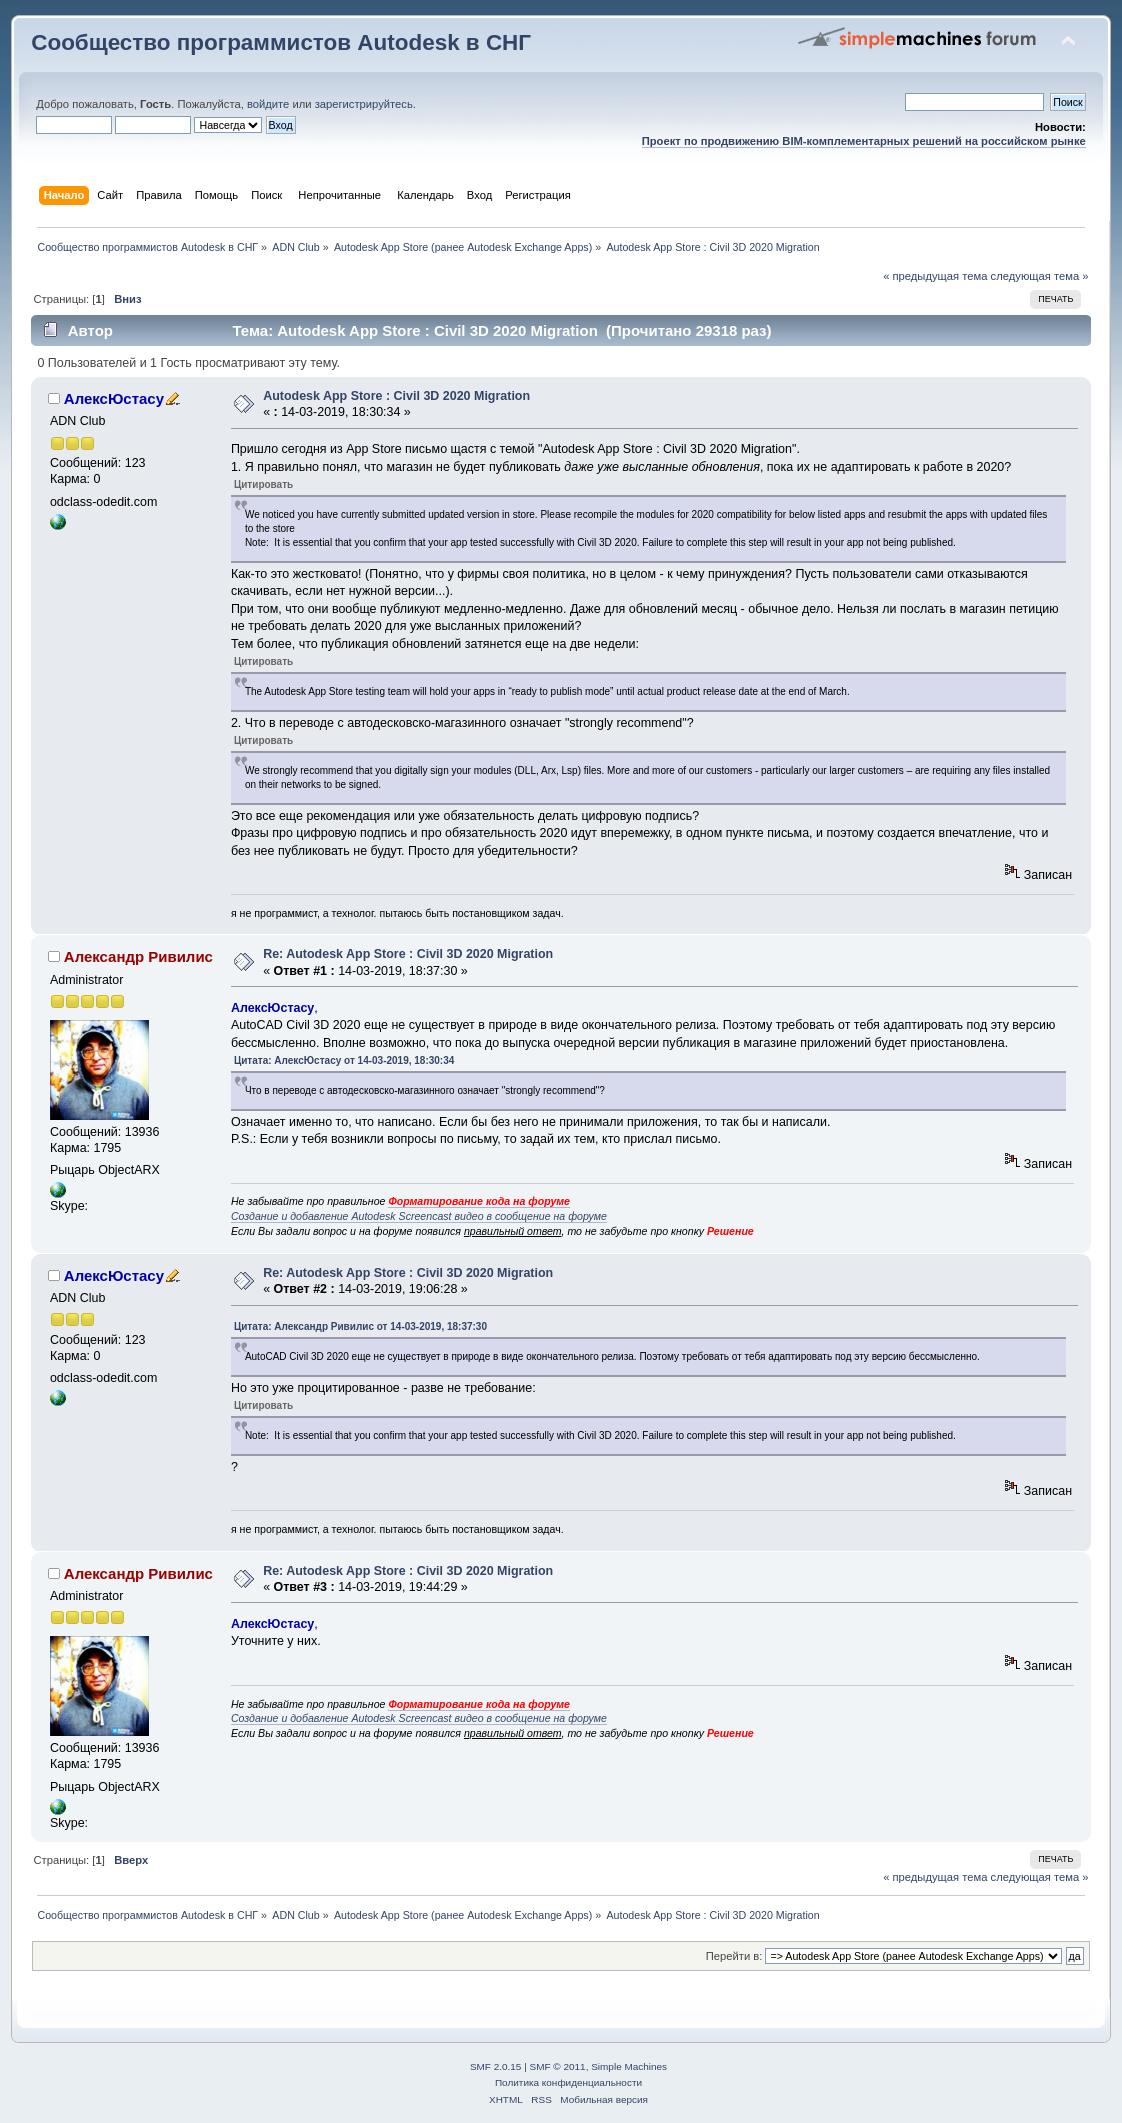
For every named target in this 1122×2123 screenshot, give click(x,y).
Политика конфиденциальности (568, 2082)
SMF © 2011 (558, 2066)
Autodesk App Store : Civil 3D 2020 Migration (396, 396)
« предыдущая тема (935, 276)
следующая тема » (1040, 276)
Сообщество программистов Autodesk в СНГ (281, 42)
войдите (268, 104)
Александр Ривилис (138, 956)
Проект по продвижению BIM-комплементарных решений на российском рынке (864, 141)
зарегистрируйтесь (364, 104)
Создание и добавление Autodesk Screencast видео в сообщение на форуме (419, 1216)
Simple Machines (629, 2066)
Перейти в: (734, 1956)
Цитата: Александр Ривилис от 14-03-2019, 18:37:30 (360, 1326)
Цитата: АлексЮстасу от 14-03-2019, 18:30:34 (344, 1060)
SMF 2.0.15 (496, 2066)
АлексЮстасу (114, 398)
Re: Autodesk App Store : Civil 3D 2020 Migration (408, 954)
